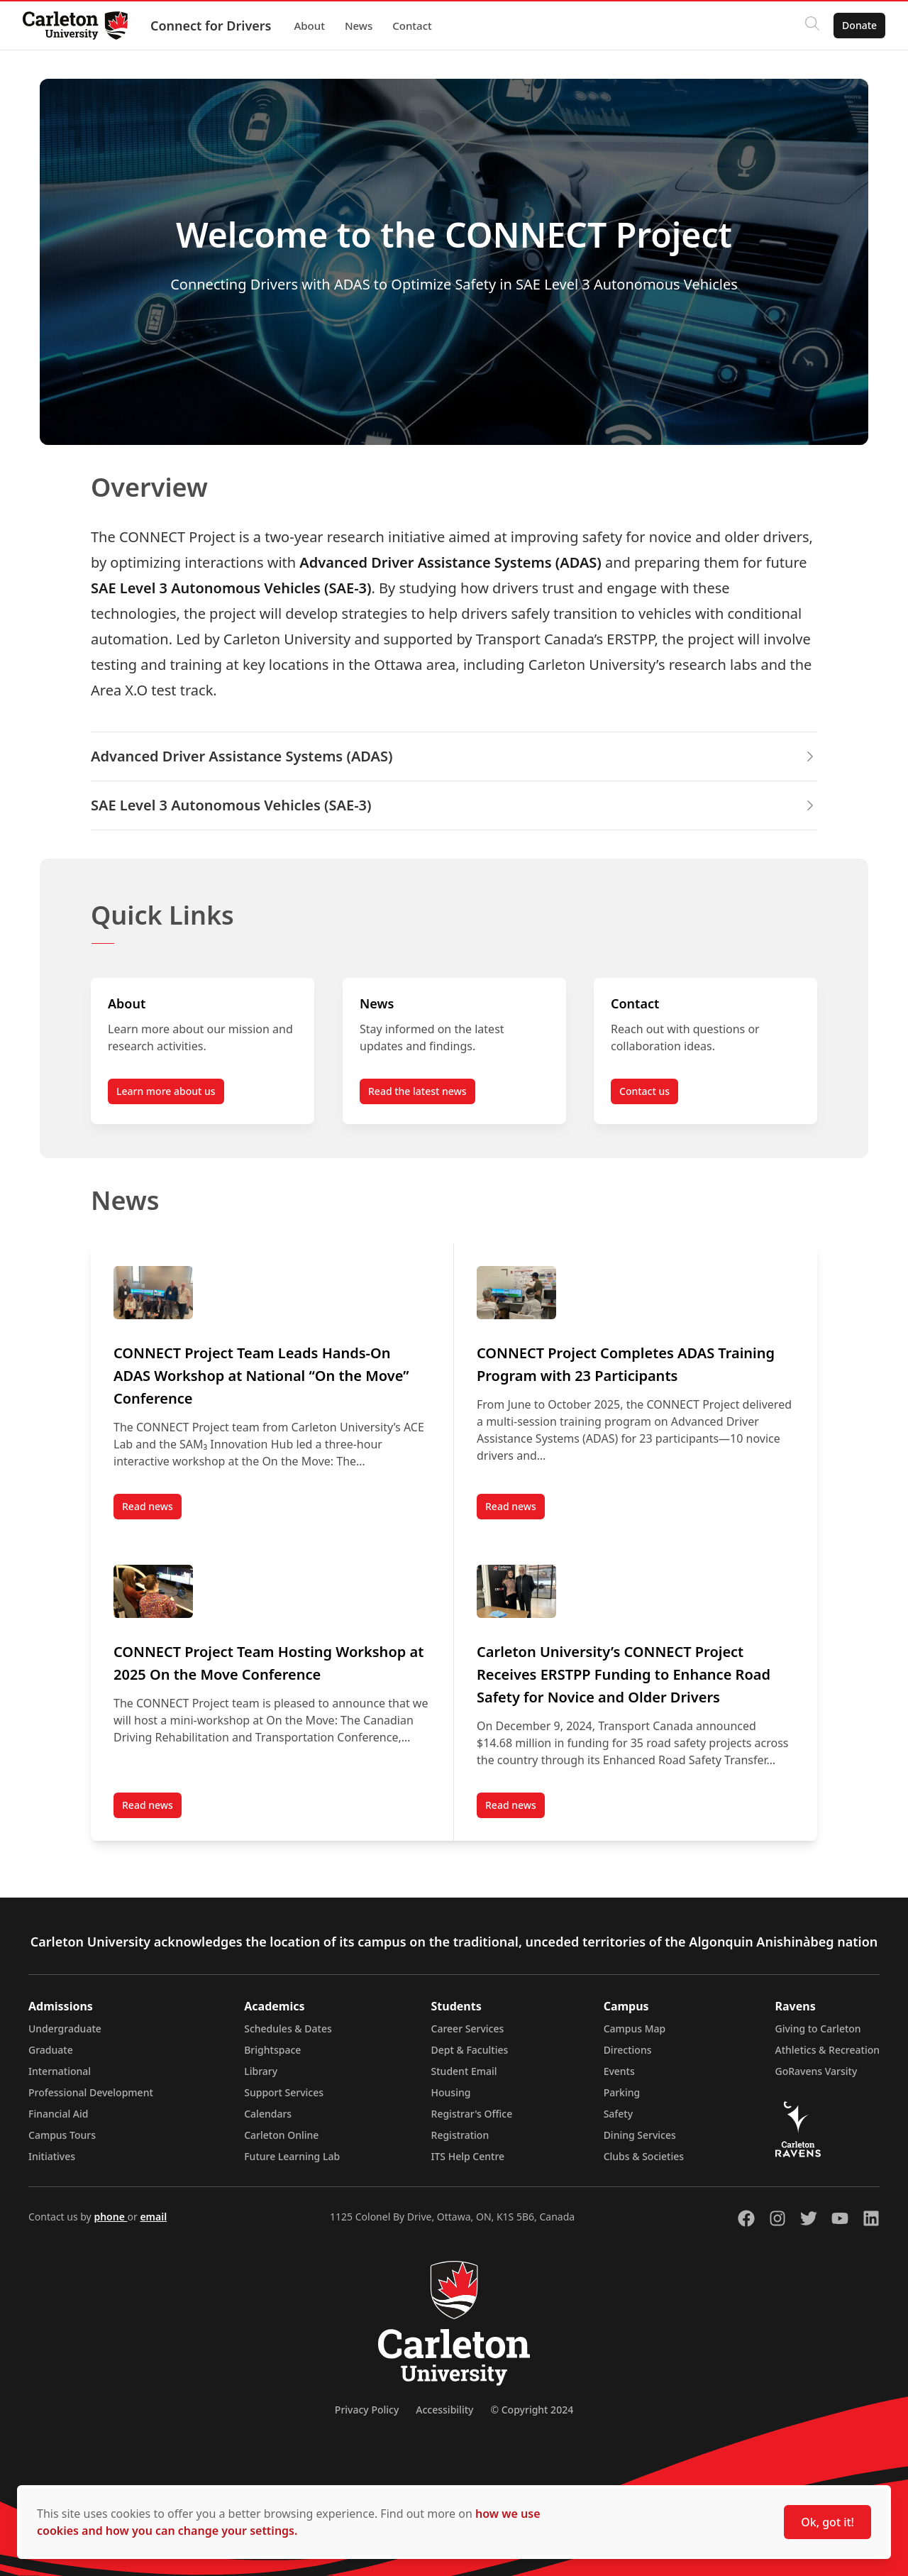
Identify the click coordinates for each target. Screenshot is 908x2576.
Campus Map (635, 2028)
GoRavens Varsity (816, 2071)
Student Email (464, 2071)
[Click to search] (812, 25)
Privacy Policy (367, 2409)
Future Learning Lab (292, 2156)
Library (260, 2071)
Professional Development (90, 2092)
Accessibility (444, 2409)
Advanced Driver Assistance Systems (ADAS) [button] (454, 756)
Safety (618, 2113)
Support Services (283, 2092)
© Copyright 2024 (531, 2409)
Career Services (467, 2028)
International (59, 2071)
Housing (451, 2092)
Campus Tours (62, 2135)
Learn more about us (166, 1091)
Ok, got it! (827, 2522)
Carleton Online (281, 2135)
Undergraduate (64, 2028)
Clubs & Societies (644, 2156)
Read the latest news (417, 1091)
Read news (152, 1509)
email (153, 2216)
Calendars (268, 2113)
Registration (460, 2135)
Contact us (644, 1091)
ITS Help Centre (468, 2156)
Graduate (50, 2050)
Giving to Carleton (818, 2028)
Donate (859, 25)
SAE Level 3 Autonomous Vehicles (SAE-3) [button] (454, 805)
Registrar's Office (472, 2113)
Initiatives (51, 2156)
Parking (622, 2092)
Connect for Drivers (211, 25)
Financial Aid (58, 2113)
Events (619, 2071)
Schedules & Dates (288, 2028)
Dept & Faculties (470, 2050)
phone (110, 2216)
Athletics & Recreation (827, 2050)
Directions (628, 2050)
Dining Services (640, 2135)
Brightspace (272, 2050)
